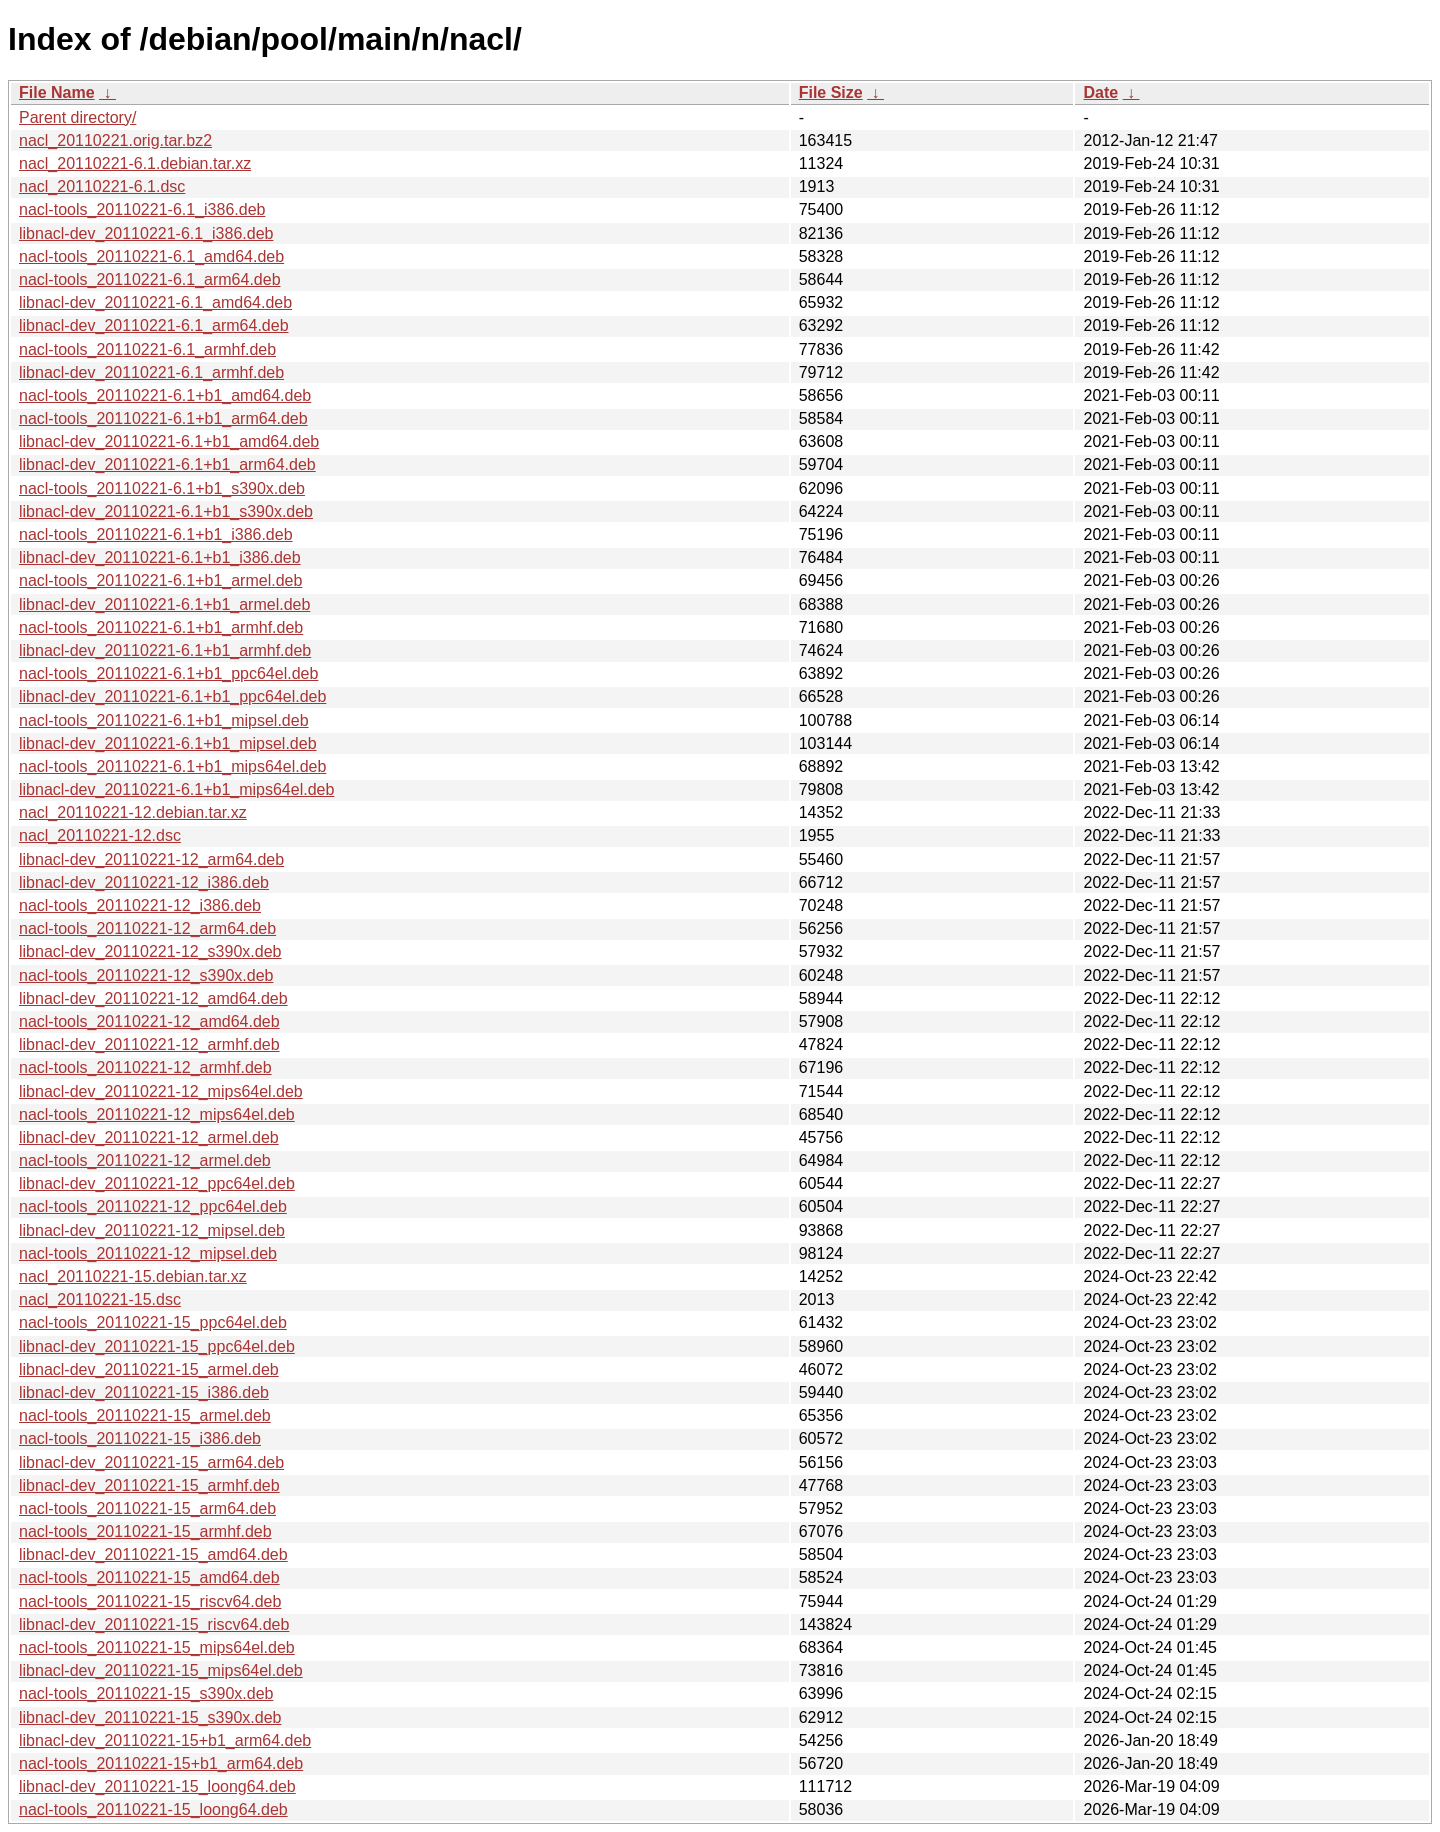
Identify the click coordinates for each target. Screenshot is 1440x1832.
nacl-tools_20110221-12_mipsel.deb (148, 1253)
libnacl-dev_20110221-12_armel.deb (149, 1137)
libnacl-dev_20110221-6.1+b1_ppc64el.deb (172, 696)
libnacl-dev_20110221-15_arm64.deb (151, 1462)
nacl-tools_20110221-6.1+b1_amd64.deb (165, 395)
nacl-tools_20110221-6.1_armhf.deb (147, 349)
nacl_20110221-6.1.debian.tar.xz (135, 163)
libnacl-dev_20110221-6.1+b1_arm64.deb (167, 464)
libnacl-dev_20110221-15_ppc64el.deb (157, 1346)
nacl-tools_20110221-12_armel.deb (145, 1160)
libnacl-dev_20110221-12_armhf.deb (149, 1044)
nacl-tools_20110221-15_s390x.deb (146, 1693)
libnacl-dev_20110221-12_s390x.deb (150, 951)
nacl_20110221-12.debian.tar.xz (133, 812)
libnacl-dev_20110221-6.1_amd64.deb (155, 302)
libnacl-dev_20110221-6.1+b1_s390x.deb (166, 511)
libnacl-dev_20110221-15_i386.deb (144, 1392)
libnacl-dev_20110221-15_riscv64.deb (154, 1624)
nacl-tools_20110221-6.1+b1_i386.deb (156, 534)
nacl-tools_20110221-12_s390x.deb (146, 975)
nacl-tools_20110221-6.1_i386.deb (142, 209)
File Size (831, 92)
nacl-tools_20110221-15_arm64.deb (147, 1508)
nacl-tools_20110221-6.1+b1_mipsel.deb (164, 720)
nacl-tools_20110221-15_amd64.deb (149, 1577)
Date (1100, 92)
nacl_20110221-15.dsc (100, 1299)
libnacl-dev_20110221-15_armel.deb (149, 1369)
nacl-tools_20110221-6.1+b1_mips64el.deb (172, 766)
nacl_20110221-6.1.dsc (102, 186)
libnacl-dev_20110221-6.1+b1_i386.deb (160, 557)
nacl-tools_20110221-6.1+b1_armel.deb (160, 580)
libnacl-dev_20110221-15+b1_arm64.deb (165, 1740)
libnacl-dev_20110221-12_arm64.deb (151, 859)
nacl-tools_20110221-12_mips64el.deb (157, 1114)
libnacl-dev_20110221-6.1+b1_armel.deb (164, 604)
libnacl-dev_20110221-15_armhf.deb (149, 1485)
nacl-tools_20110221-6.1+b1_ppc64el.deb (168, 673)
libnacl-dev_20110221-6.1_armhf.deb (151, 372)
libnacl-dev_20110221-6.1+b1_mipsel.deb (168, 743)
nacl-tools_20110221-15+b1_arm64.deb (161, 1763)
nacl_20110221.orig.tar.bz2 (115, 140)
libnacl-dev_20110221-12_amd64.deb (153, 998)
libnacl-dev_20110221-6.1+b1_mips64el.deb (176, 789)
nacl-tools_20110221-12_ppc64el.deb (153, 1206)
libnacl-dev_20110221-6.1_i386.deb (146, 233)
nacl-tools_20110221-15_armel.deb (145, 1415)
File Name (57, 92)
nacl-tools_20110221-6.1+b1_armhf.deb (161, 627)
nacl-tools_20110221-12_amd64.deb (149, 1021)
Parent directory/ (77, 117)
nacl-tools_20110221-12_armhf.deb (145, 1067)
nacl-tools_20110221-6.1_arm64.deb (150, 279)
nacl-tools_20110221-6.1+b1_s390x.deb (162, 488)
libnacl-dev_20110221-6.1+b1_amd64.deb (169, 441)
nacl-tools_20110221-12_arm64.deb (147, 928)
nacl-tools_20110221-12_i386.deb (140, 905)
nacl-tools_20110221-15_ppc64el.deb (153, 1322)
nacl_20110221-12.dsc (100, 835)
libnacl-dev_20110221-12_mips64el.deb (161, 1091)
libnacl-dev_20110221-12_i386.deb (144, 882)
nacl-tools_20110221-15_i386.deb (140, 1438)
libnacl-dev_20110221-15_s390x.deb (150, 1717)
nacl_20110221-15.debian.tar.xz (133, 1276)
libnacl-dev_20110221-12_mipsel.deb (152, 1230)
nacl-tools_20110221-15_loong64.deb (153, 1809)
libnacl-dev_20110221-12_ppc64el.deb (157, 1183)
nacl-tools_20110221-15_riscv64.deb (150, 1601)
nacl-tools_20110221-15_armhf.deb (145, 1531)
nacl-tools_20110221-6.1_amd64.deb (151, 256)
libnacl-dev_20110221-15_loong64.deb (157, 1786)
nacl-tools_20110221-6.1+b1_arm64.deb (163, 418)
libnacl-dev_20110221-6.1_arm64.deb (154, 325)
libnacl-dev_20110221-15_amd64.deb (153, 1554)
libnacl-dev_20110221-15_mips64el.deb (161, 1670)
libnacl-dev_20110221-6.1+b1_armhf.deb (165, 650)
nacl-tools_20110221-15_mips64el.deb (157, 1647)
